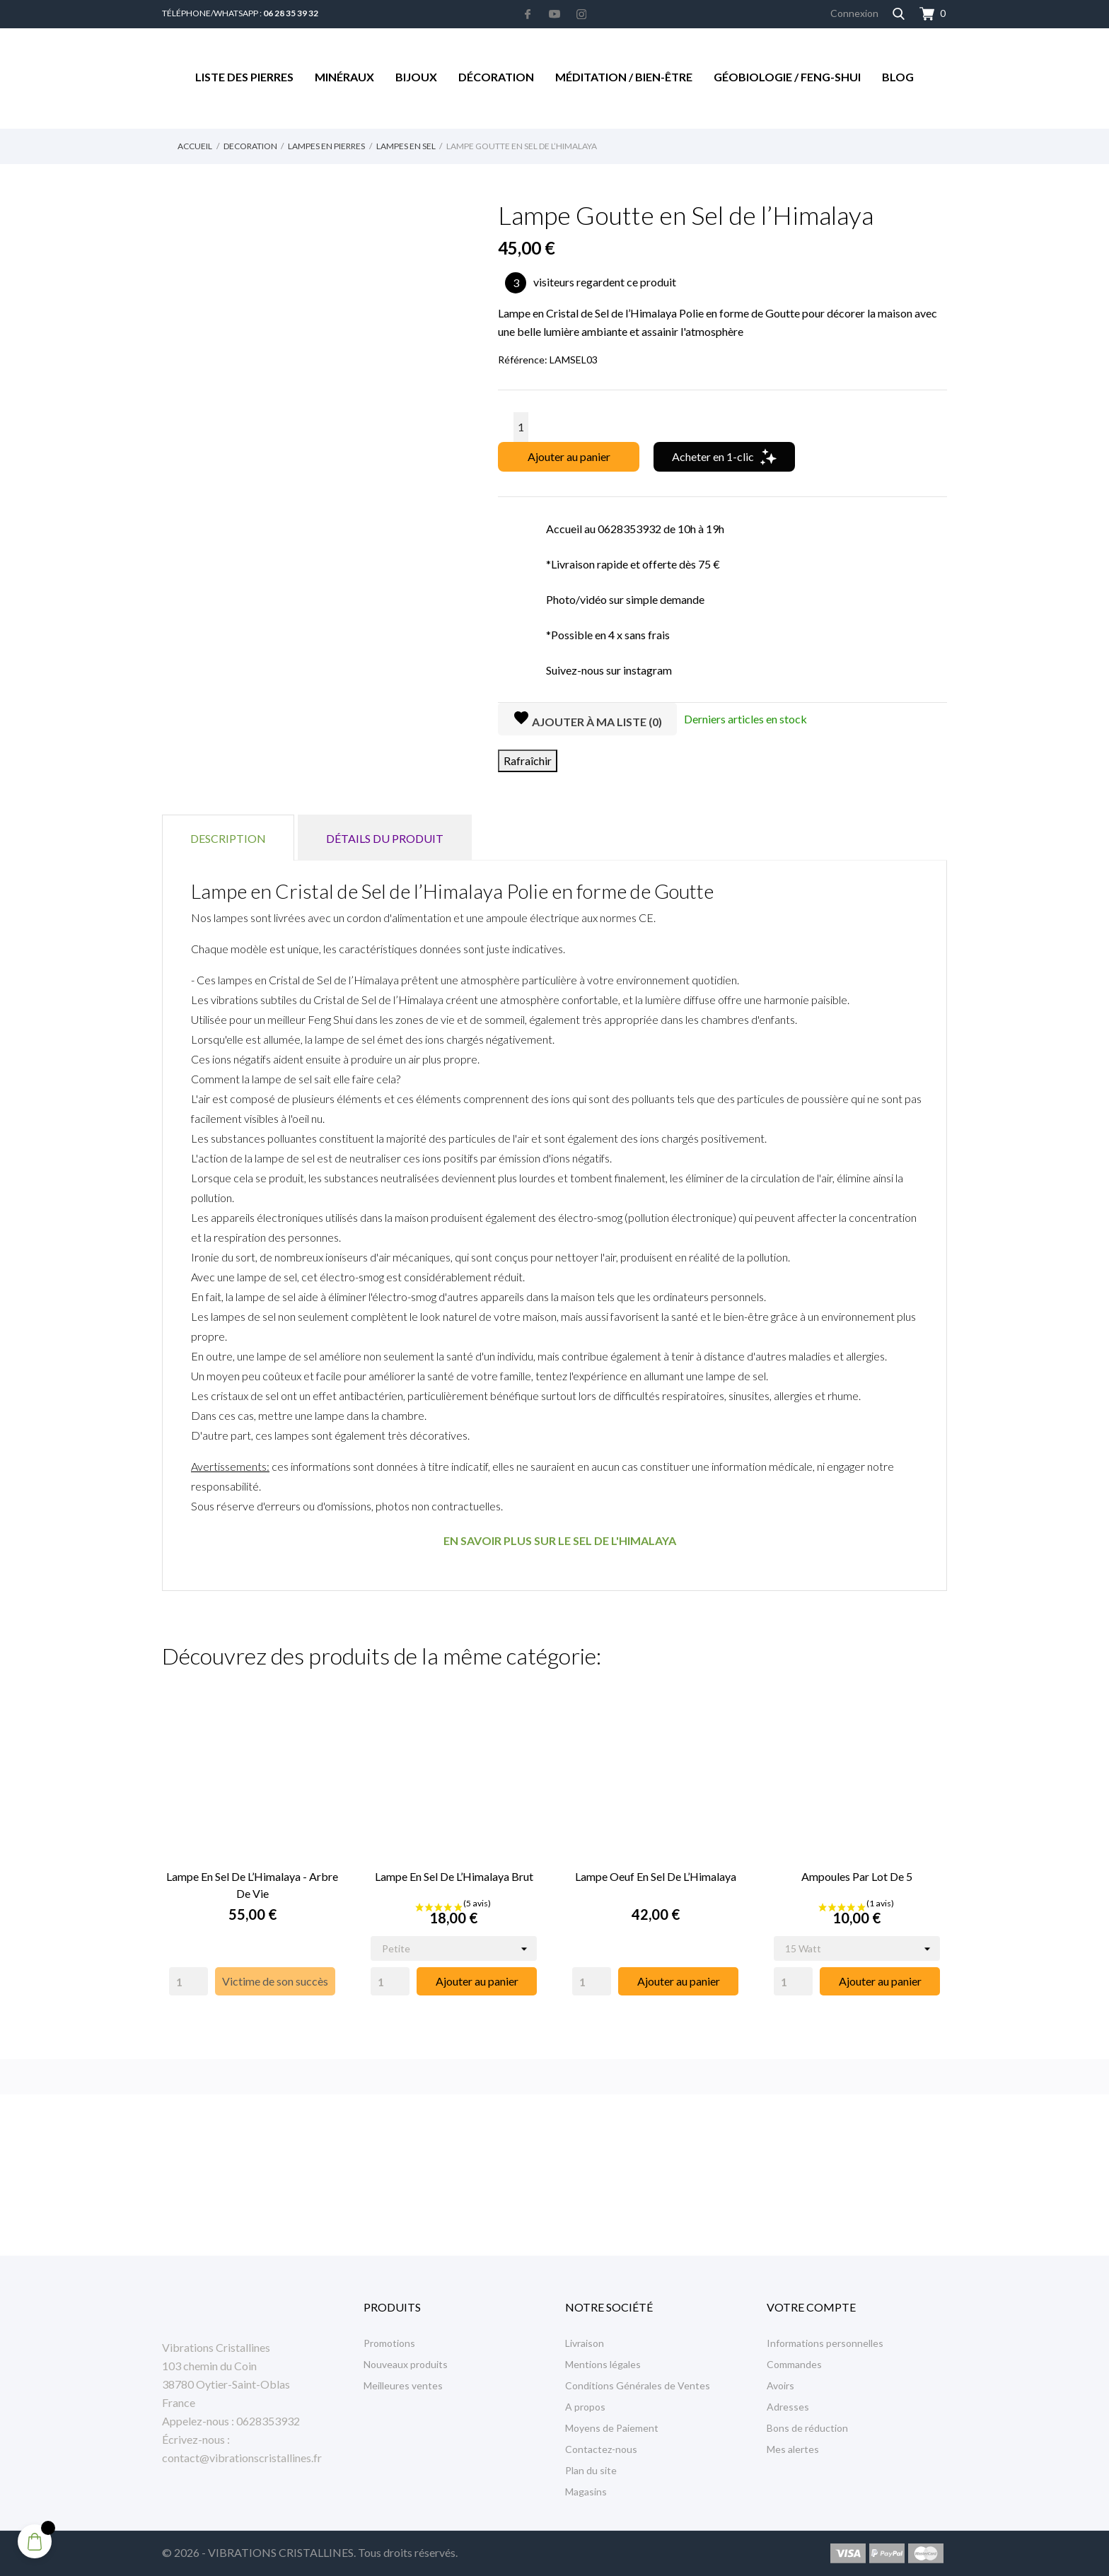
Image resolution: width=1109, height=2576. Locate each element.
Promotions (389, 2343)
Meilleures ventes (403, 2385)
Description (228, 838)
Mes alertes (793, 2449)
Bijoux (416, 76)
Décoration (496, 76)
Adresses (788, 2407)
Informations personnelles (825, 2343)
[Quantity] (188, 1981)
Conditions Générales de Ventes (637, 2385)
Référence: (522, 360)
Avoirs (780, 2385)
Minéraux (344, 76)
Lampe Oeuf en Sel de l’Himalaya (655, 1876)
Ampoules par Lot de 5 (856, 1876)
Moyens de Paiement (611, 2428)
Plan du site (591, 2470)
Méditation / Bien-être (623, 76)
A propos (585, 2407)
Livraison (584, 2343)
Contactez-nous (601, 2449)
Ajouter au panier (569, 456)
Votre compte (811, 2307)
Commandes (794, 2364)
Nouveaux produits (406, 2364)
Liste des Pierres (244, 76)
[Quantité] (520, 427)
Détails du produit (384, 838)
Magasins (586, 2491)
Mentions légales (603, 2364)
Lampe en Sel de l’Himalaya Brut (454, 1876)
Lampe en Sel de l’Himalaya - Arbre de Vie (252, 1885)
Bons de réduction (807, 2428)
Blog (898, 76)
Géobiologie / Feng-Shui (787, 76)
